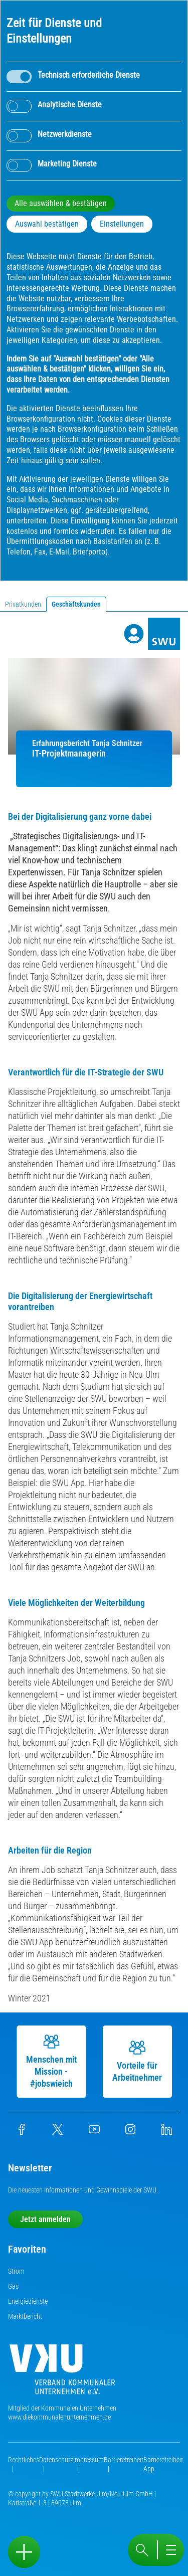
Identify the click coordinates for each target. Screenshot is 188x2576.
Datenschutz (56, 2460)
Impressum (88, 2460)
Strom (16, 2271)
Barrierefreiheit (123, 2460)
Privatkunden (23, 604)
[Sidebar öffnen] (24, 2552)
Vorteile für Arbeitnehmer (141, 2061)
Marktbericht (25, 2316)
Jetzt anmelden (45, 2219)
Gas (13, 2286)
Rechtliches (23, 2460)
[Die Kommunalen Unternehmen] (62, 2373)
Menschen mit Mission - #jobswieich (55, 2061)
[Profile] (134, 634)
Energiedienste (28, 2301)
